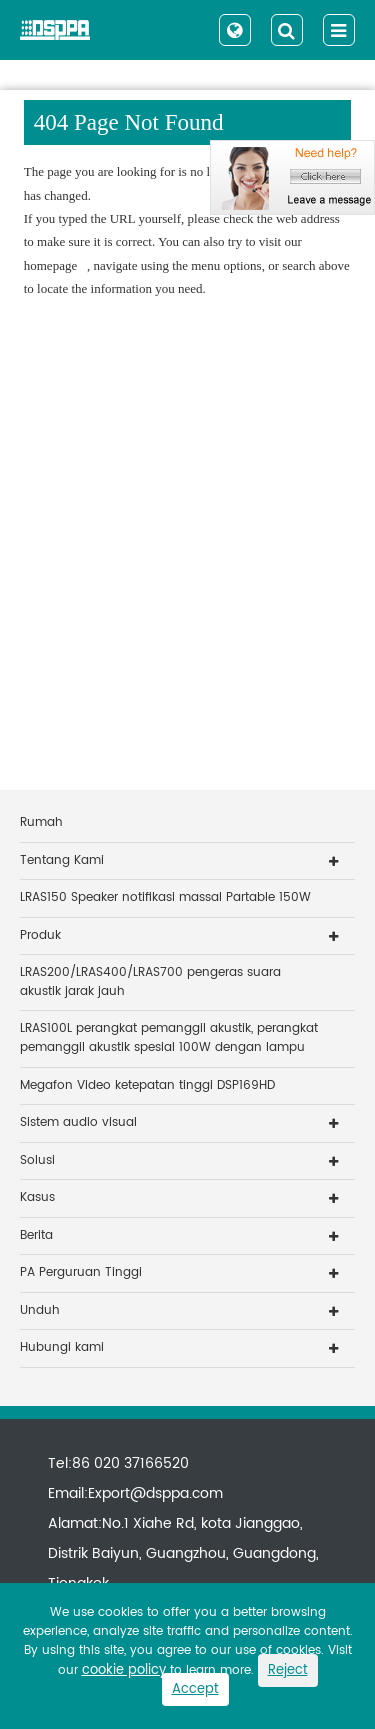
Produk (40, 935)
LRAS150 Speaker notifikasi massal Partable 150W (165, 897)
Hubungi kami (62, 1347)
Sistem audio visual (78, 1122)
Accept (195, 1689)
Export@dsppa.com (155, 1493)
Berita (36, 1235)
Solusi (37, 1160)
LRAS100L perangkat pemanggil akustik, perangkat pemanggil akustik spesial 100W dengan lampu (169, 1038)
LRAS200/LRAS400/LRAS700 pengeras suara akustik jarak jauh (150, 982)
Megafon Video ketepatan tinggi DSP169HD (147, 1085)
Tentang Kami (62, 860)
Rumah (41, 822)
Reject (288, 1670)
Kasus (37, 1197)
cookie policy (124, 1670)
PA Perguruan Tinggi (81, 1272)
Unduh (40, 1310)
